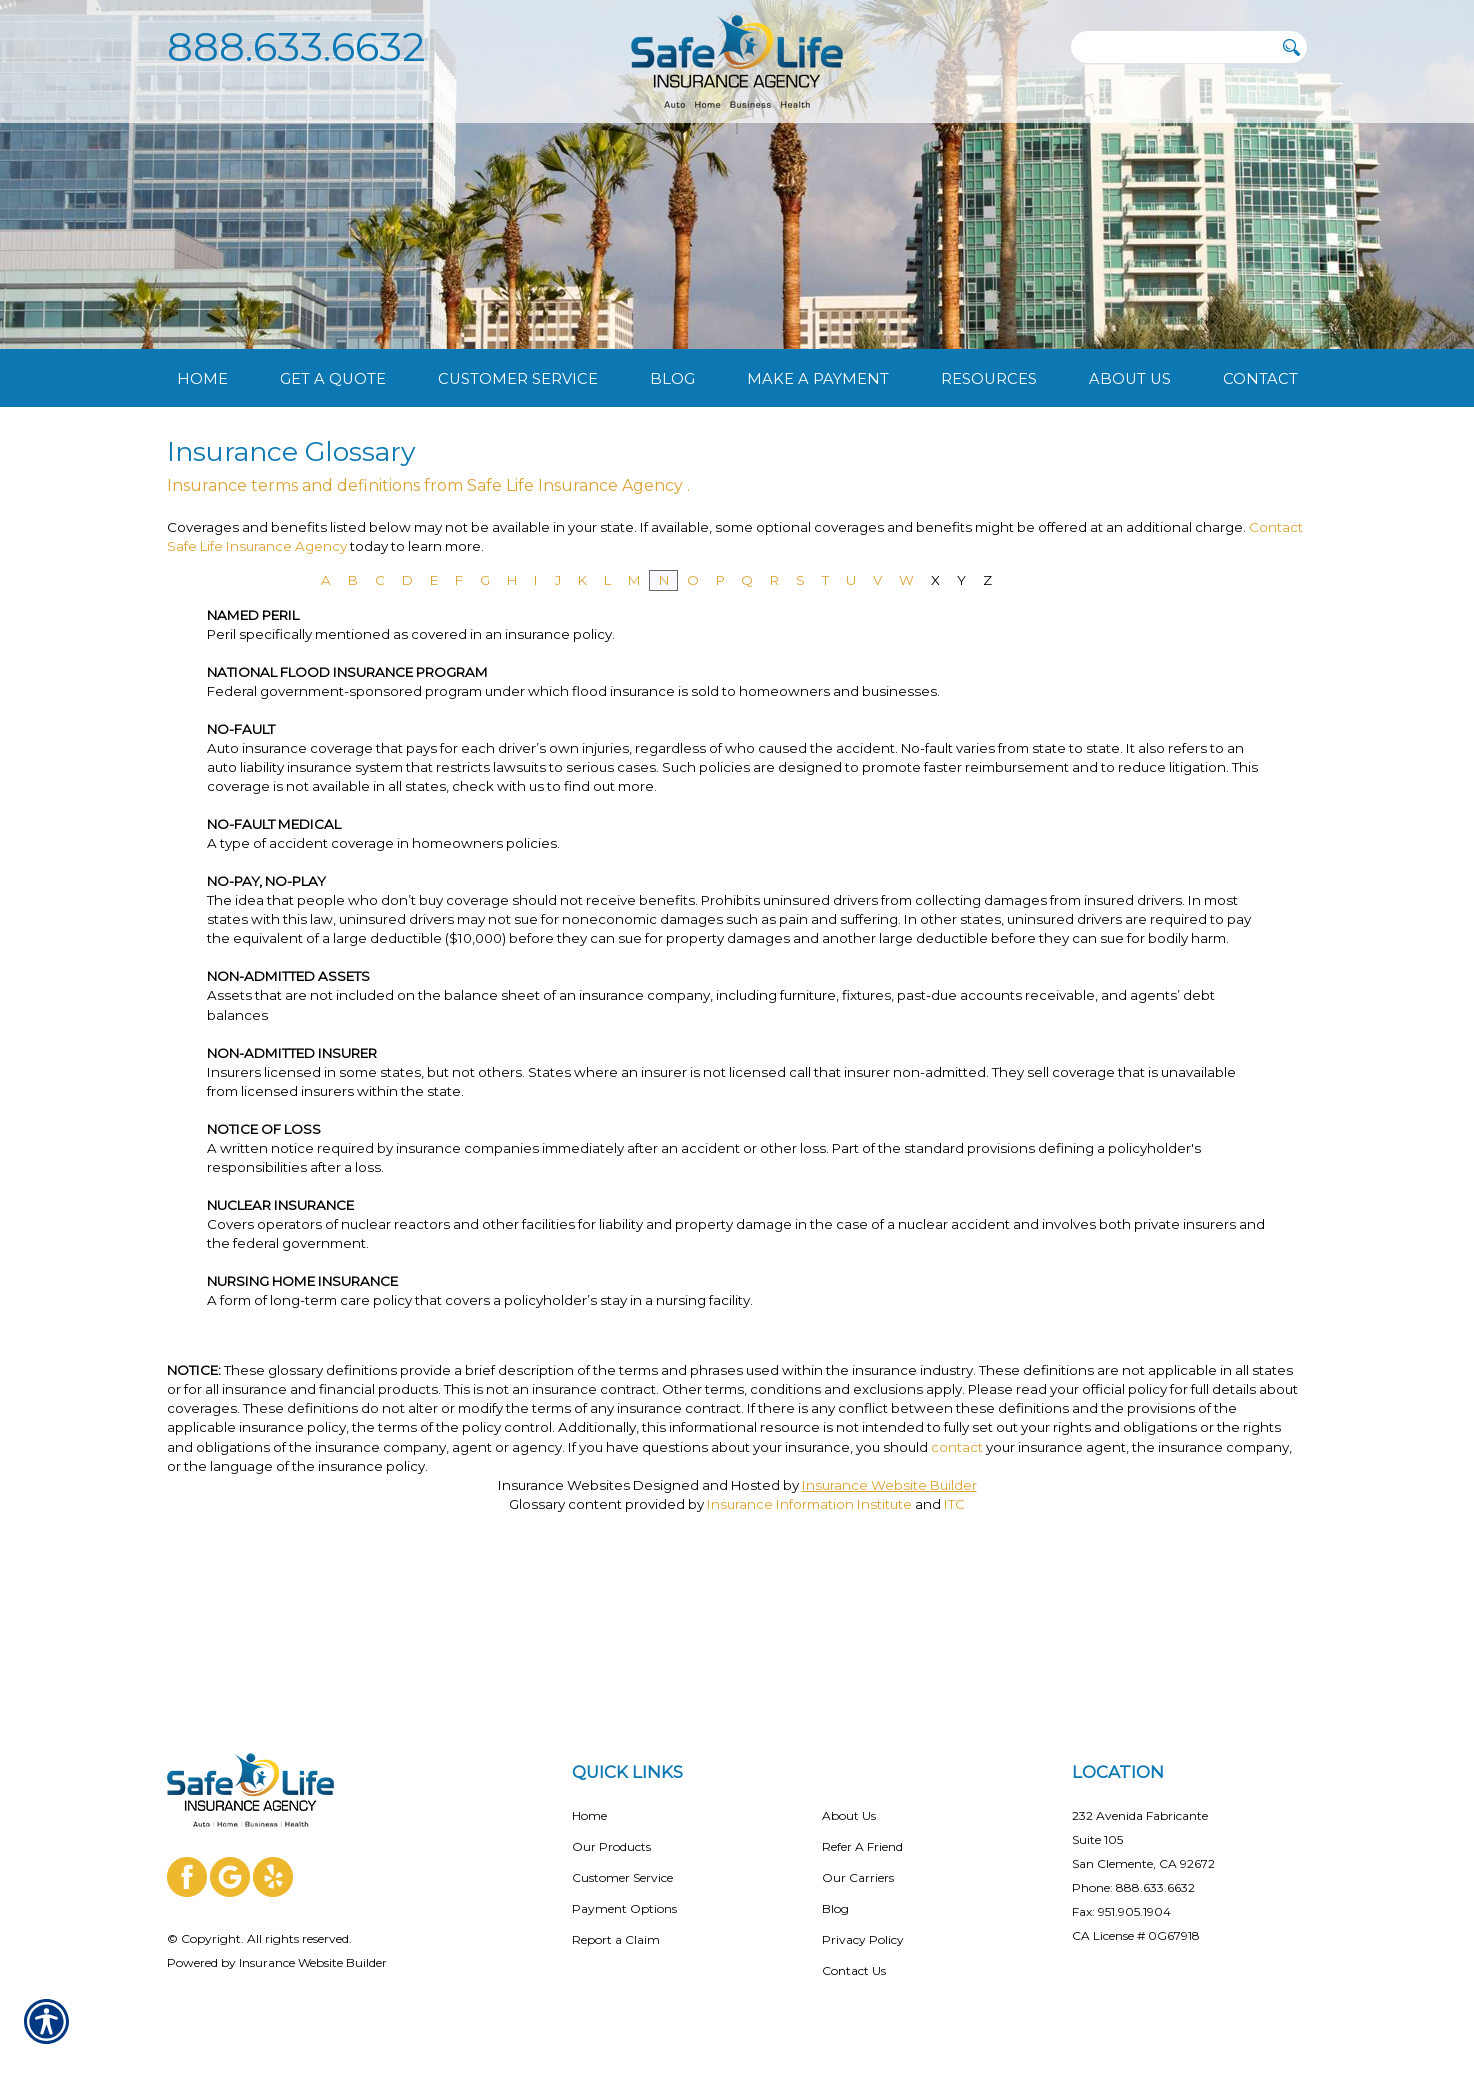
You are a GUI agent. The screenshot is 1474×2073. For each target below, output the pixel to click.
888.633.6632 (296, 46)
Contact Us (854, 1954)
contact (957, 1570)
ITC (954, 1627)
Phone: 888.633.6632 (1133, 1871)
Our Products (611, 1830)
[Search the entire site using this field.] (1172, 47)
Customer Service (622, 1861)
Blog (835, 1892)
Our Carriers (858, 1861)
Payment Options (624, 1892)
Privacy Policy (863, 1923)
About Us (849, 1799)
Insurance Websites (564, 1608)
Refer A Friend (862, 1830)
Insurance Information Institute (809, 1627)
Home (589, 1799)
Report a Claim (616, 1923)
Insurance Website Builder (889, 1608)
